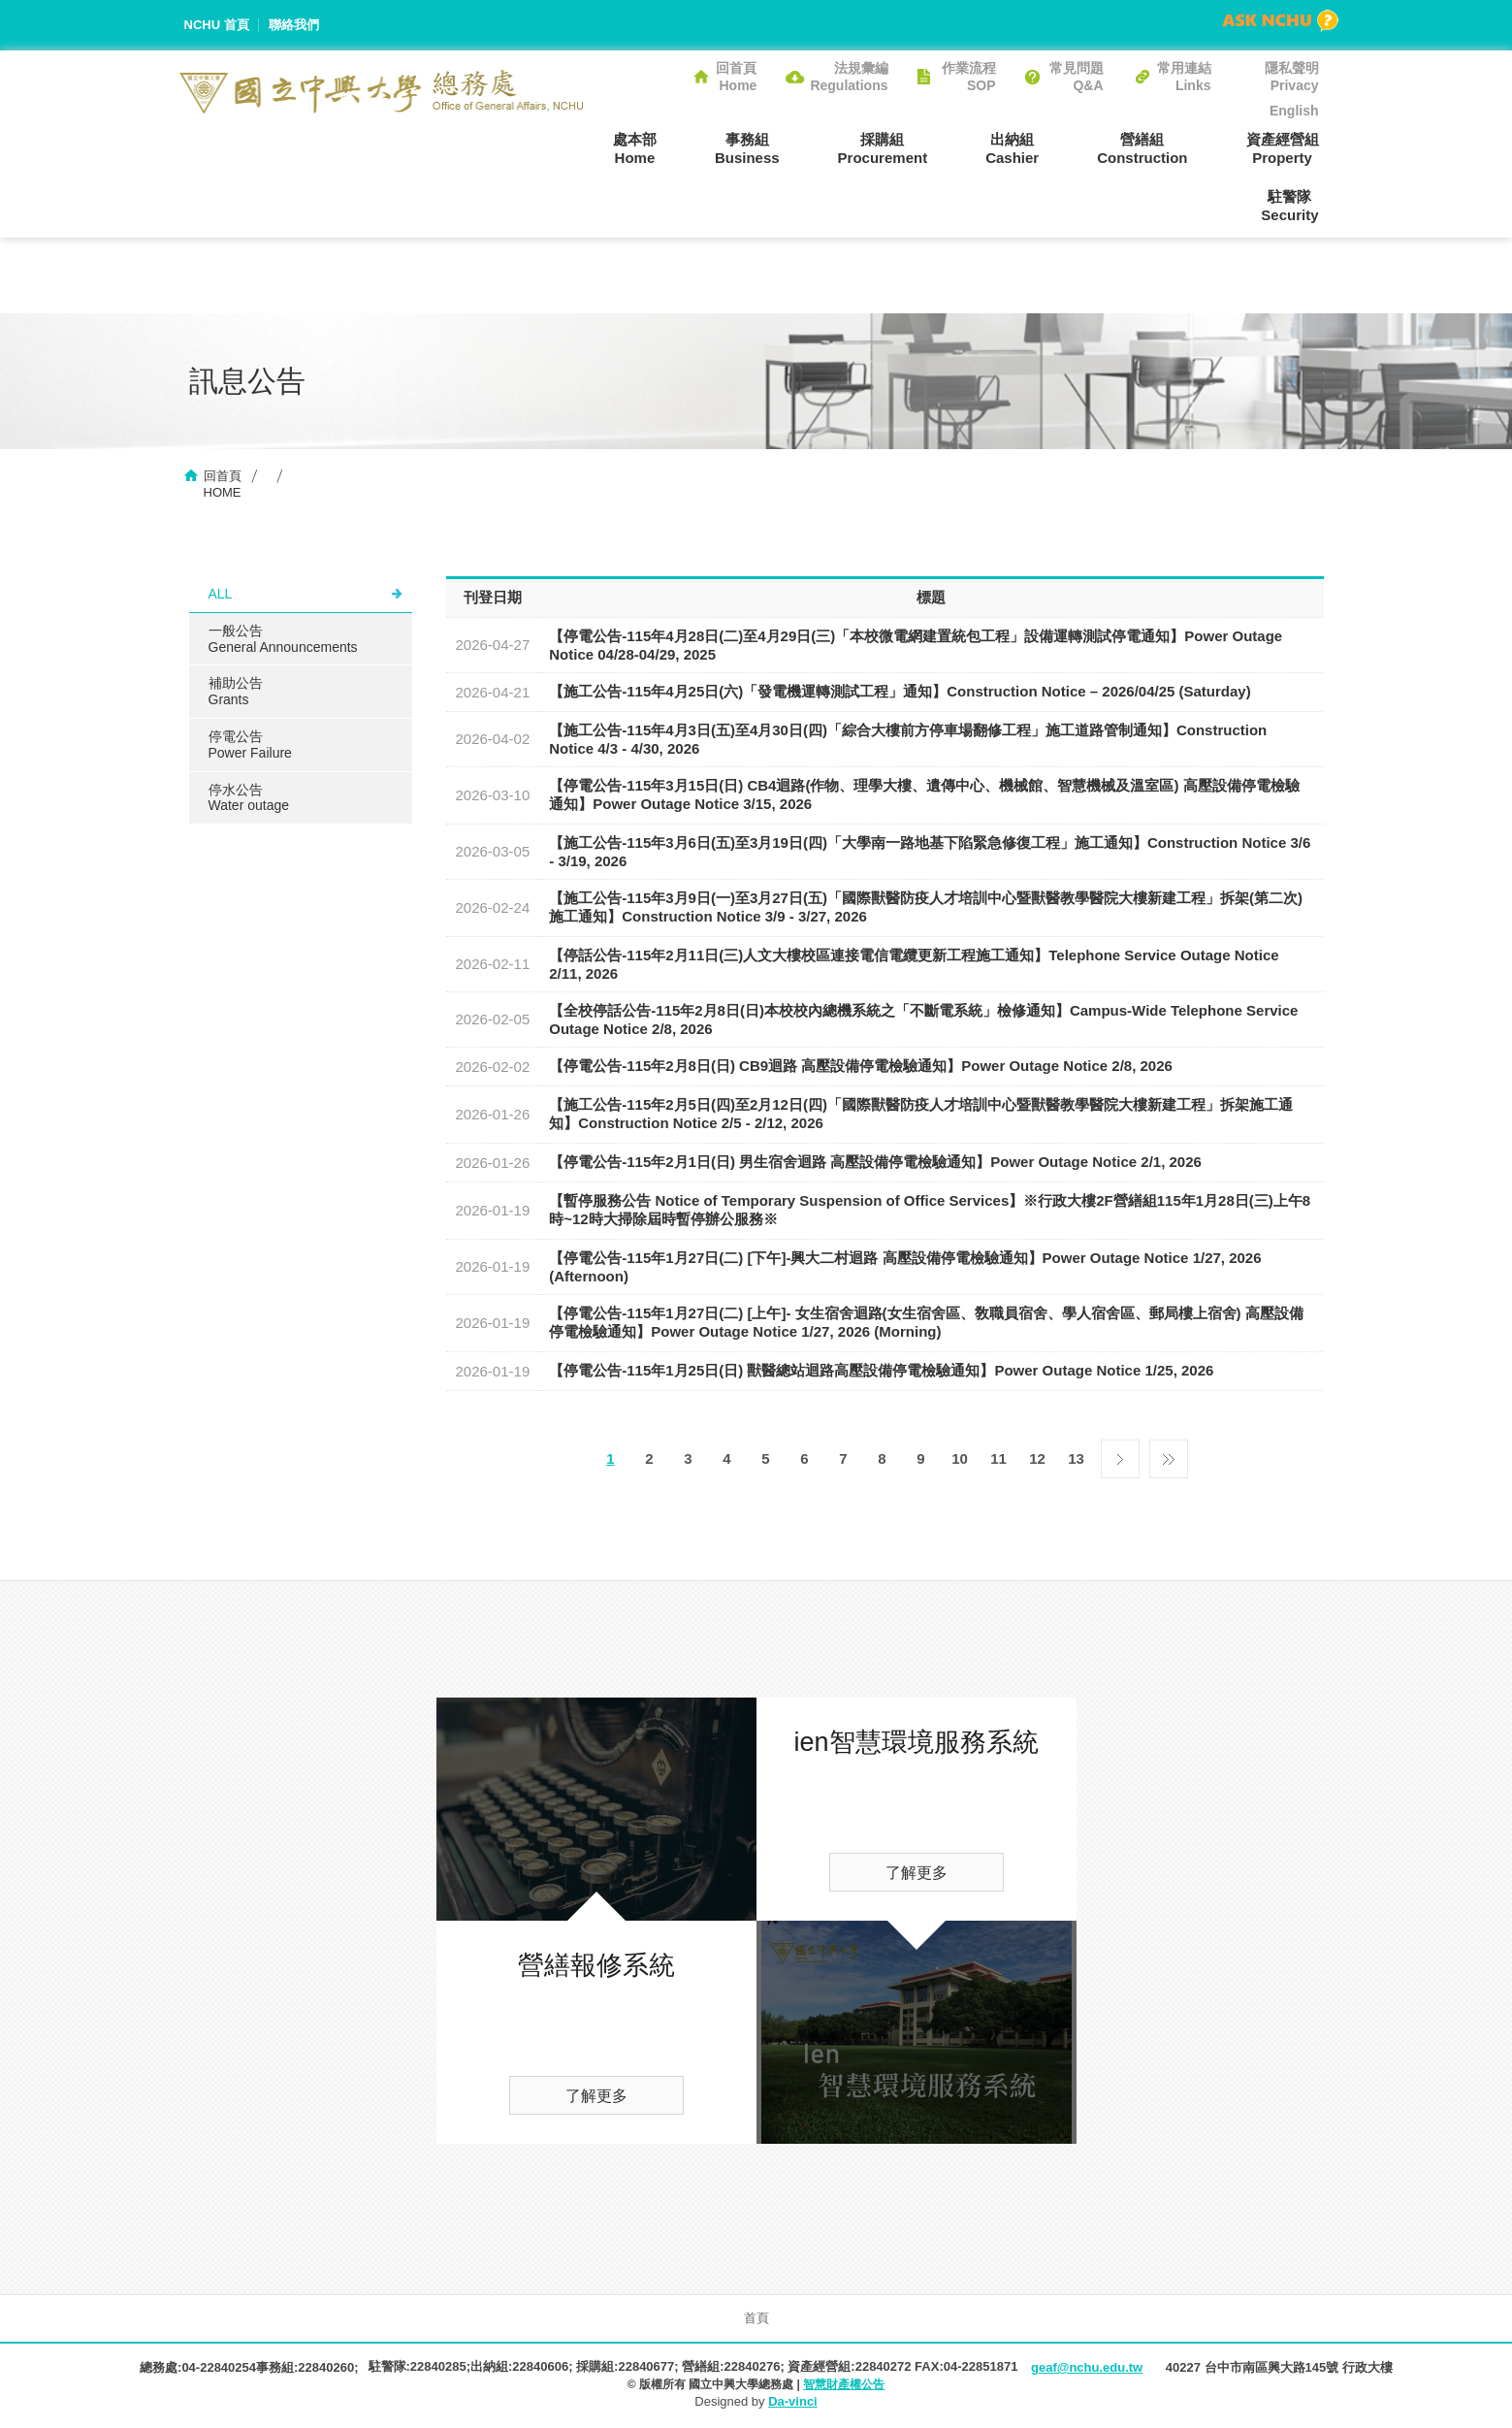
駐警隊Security (1289, 205)
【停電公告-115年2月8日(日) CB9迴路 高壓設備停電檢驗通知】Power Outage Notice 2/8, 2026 (861, 1065)
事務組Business (747, 148)
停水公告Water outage (249, 798)
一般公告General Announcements (283, 639)
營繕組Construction (1142, 148)
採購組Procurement (883, 148)
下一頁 (1120, 1454)
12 (1037, 1458)
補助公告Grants (236, 691)
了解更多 (596, 2096)
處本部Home (635, 148)
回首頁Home (736, 76)
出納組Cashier (1012, 148)
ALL (221, 593)
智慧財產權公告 (844, 2384)
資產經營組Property (1282, 148)
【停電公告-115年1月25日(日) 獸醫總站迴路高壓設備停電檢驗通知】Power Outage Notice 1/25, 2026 (881, 1370)
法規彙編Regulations (848, 76)
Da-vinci (793, 2401)
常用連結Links (1184, 76)
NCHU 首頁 (216, 24)
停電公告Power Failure (250, 744)
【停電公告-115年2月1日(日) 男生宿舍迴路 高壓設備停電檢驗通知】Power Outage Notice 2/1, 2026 (875, 1161)
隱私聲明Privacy (1292, 76)
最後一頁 (1168, 1454)
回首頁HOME (222, 484)
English (1294, 110)
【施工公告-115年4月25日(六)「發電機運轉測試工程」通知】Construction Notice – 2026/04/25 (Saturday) (899, 691)
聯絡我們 (294, 24)
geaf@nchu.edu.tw (1086, 2367)
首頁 (756, 2318)
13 (1076, 1458)
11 (998, 1458)
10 (959, 1458)
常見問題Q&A (1076, 76)
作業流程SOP (969, 76)
